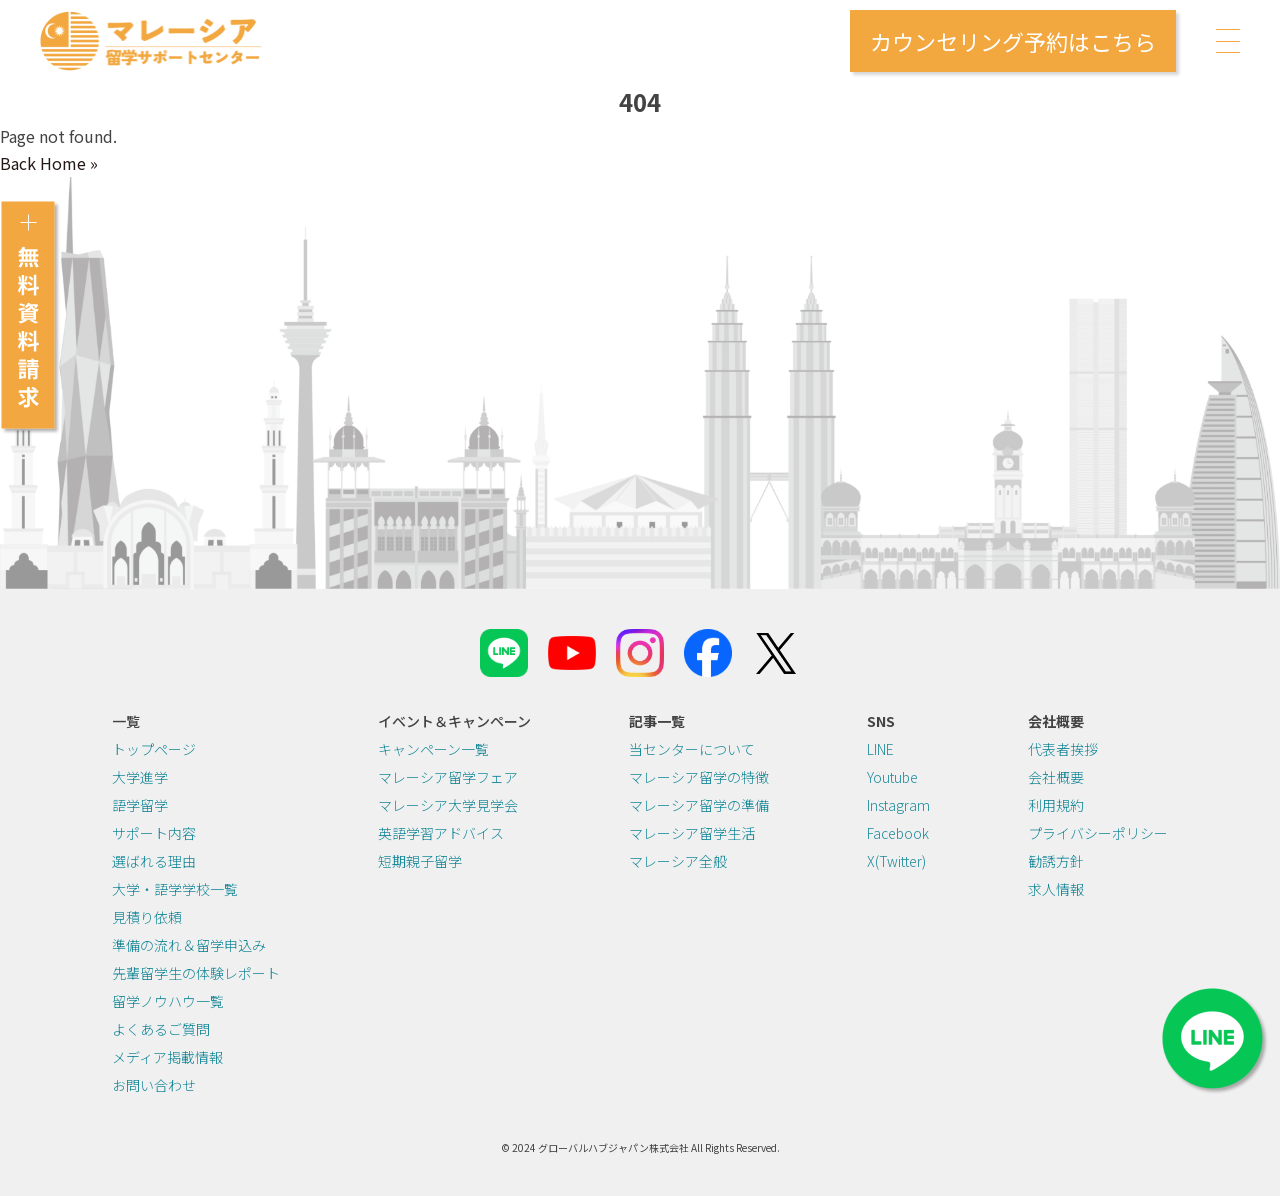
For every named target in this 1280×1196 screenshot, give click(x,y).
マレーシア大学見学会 (448, 805)
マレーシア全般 (678, 861)
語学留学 (140, 805)
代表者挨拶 (1063, 749)
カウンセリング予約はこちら (1013, 41)
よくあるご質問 (161, 1029)
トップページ (154, 749)
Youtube (892, 777)
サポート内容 (154, 833)
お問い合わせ (154, 1085)
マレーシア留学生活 (692, 833)
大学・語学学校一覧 (175, 889)
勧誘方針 (1056, 861)
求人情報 (1056, 889)
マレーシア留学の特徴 (699, 777)
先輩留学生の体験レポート (196, 973)
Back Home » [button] (49, 163)
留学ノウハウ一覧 (168, 1001)
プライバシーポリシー (1098, 833)
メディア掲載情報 (167, 1057)
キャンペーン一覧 (433, 749)
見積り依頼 (147, 917)
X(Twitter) (896, 861)
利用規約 (1056, 805)
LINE (880, 749)
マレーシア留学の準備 (699, 805)
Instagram (898, 805)
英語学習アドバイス (441, 833)
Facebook (898, 833)
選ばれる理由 (154, 861)
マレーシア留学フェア (448, 777)
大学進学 (140, 777)
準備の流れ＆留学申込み (189, 945)
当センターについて (692, 749)
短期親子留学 (420, 861)
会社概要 (1056, 777)
